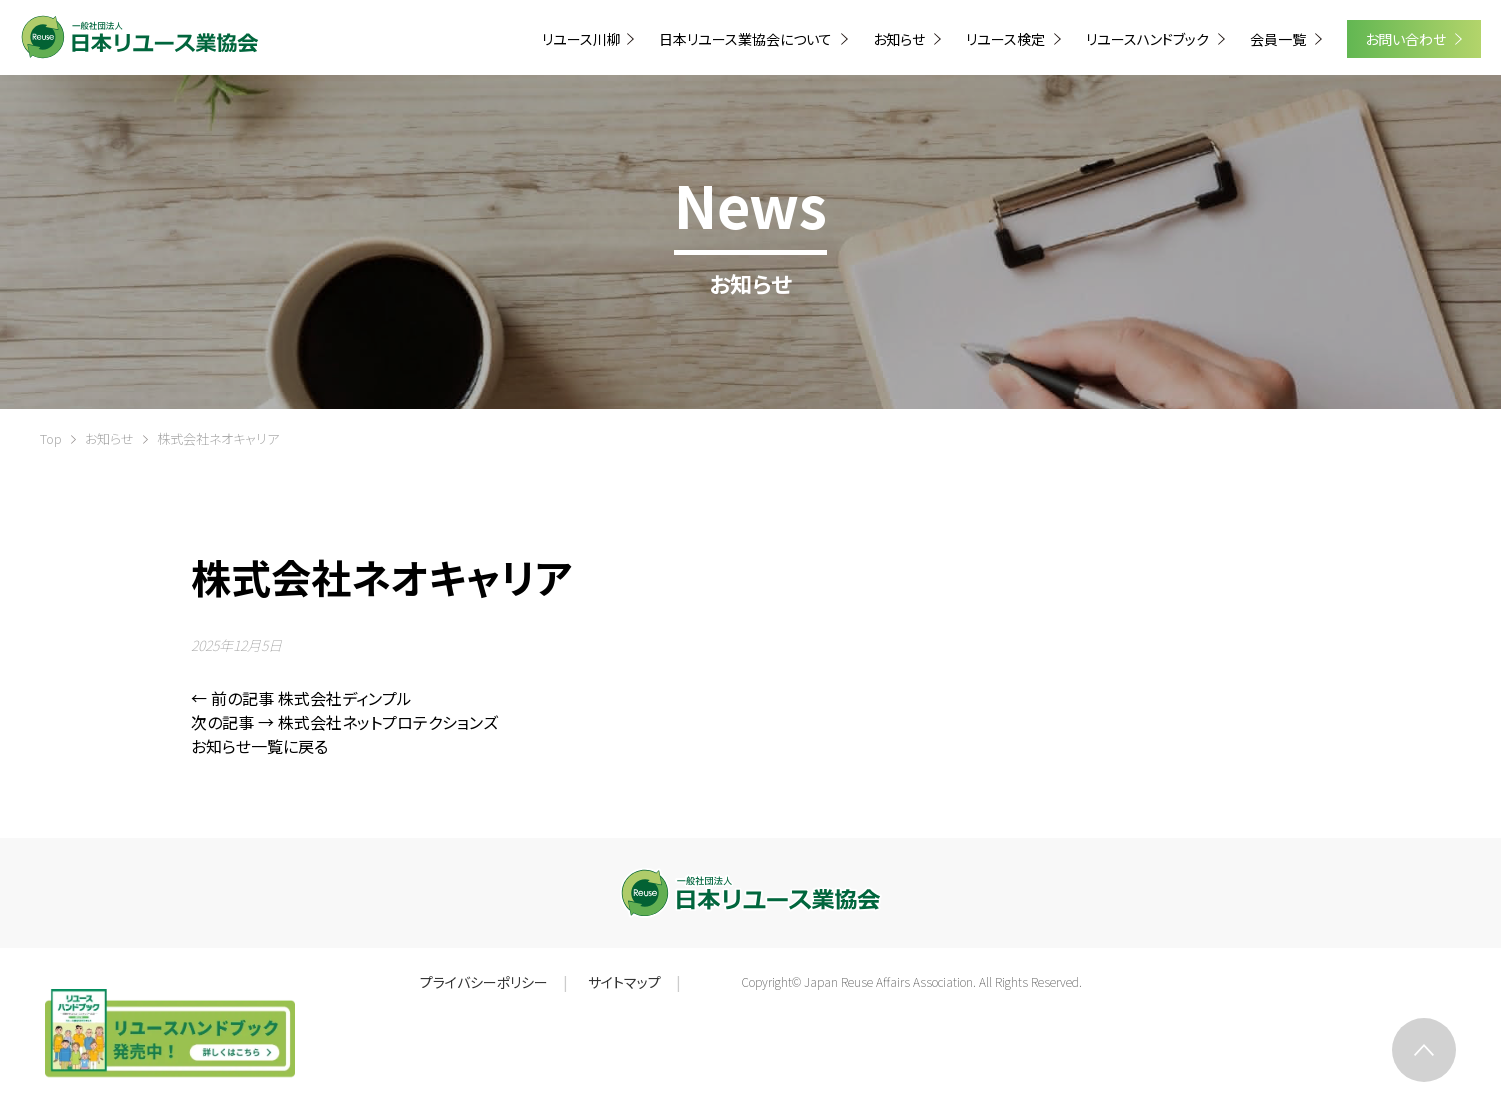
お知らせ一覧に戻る (259, 746)
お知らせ (109, 438)
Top (51, 438)
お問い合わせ (1407, 39)
